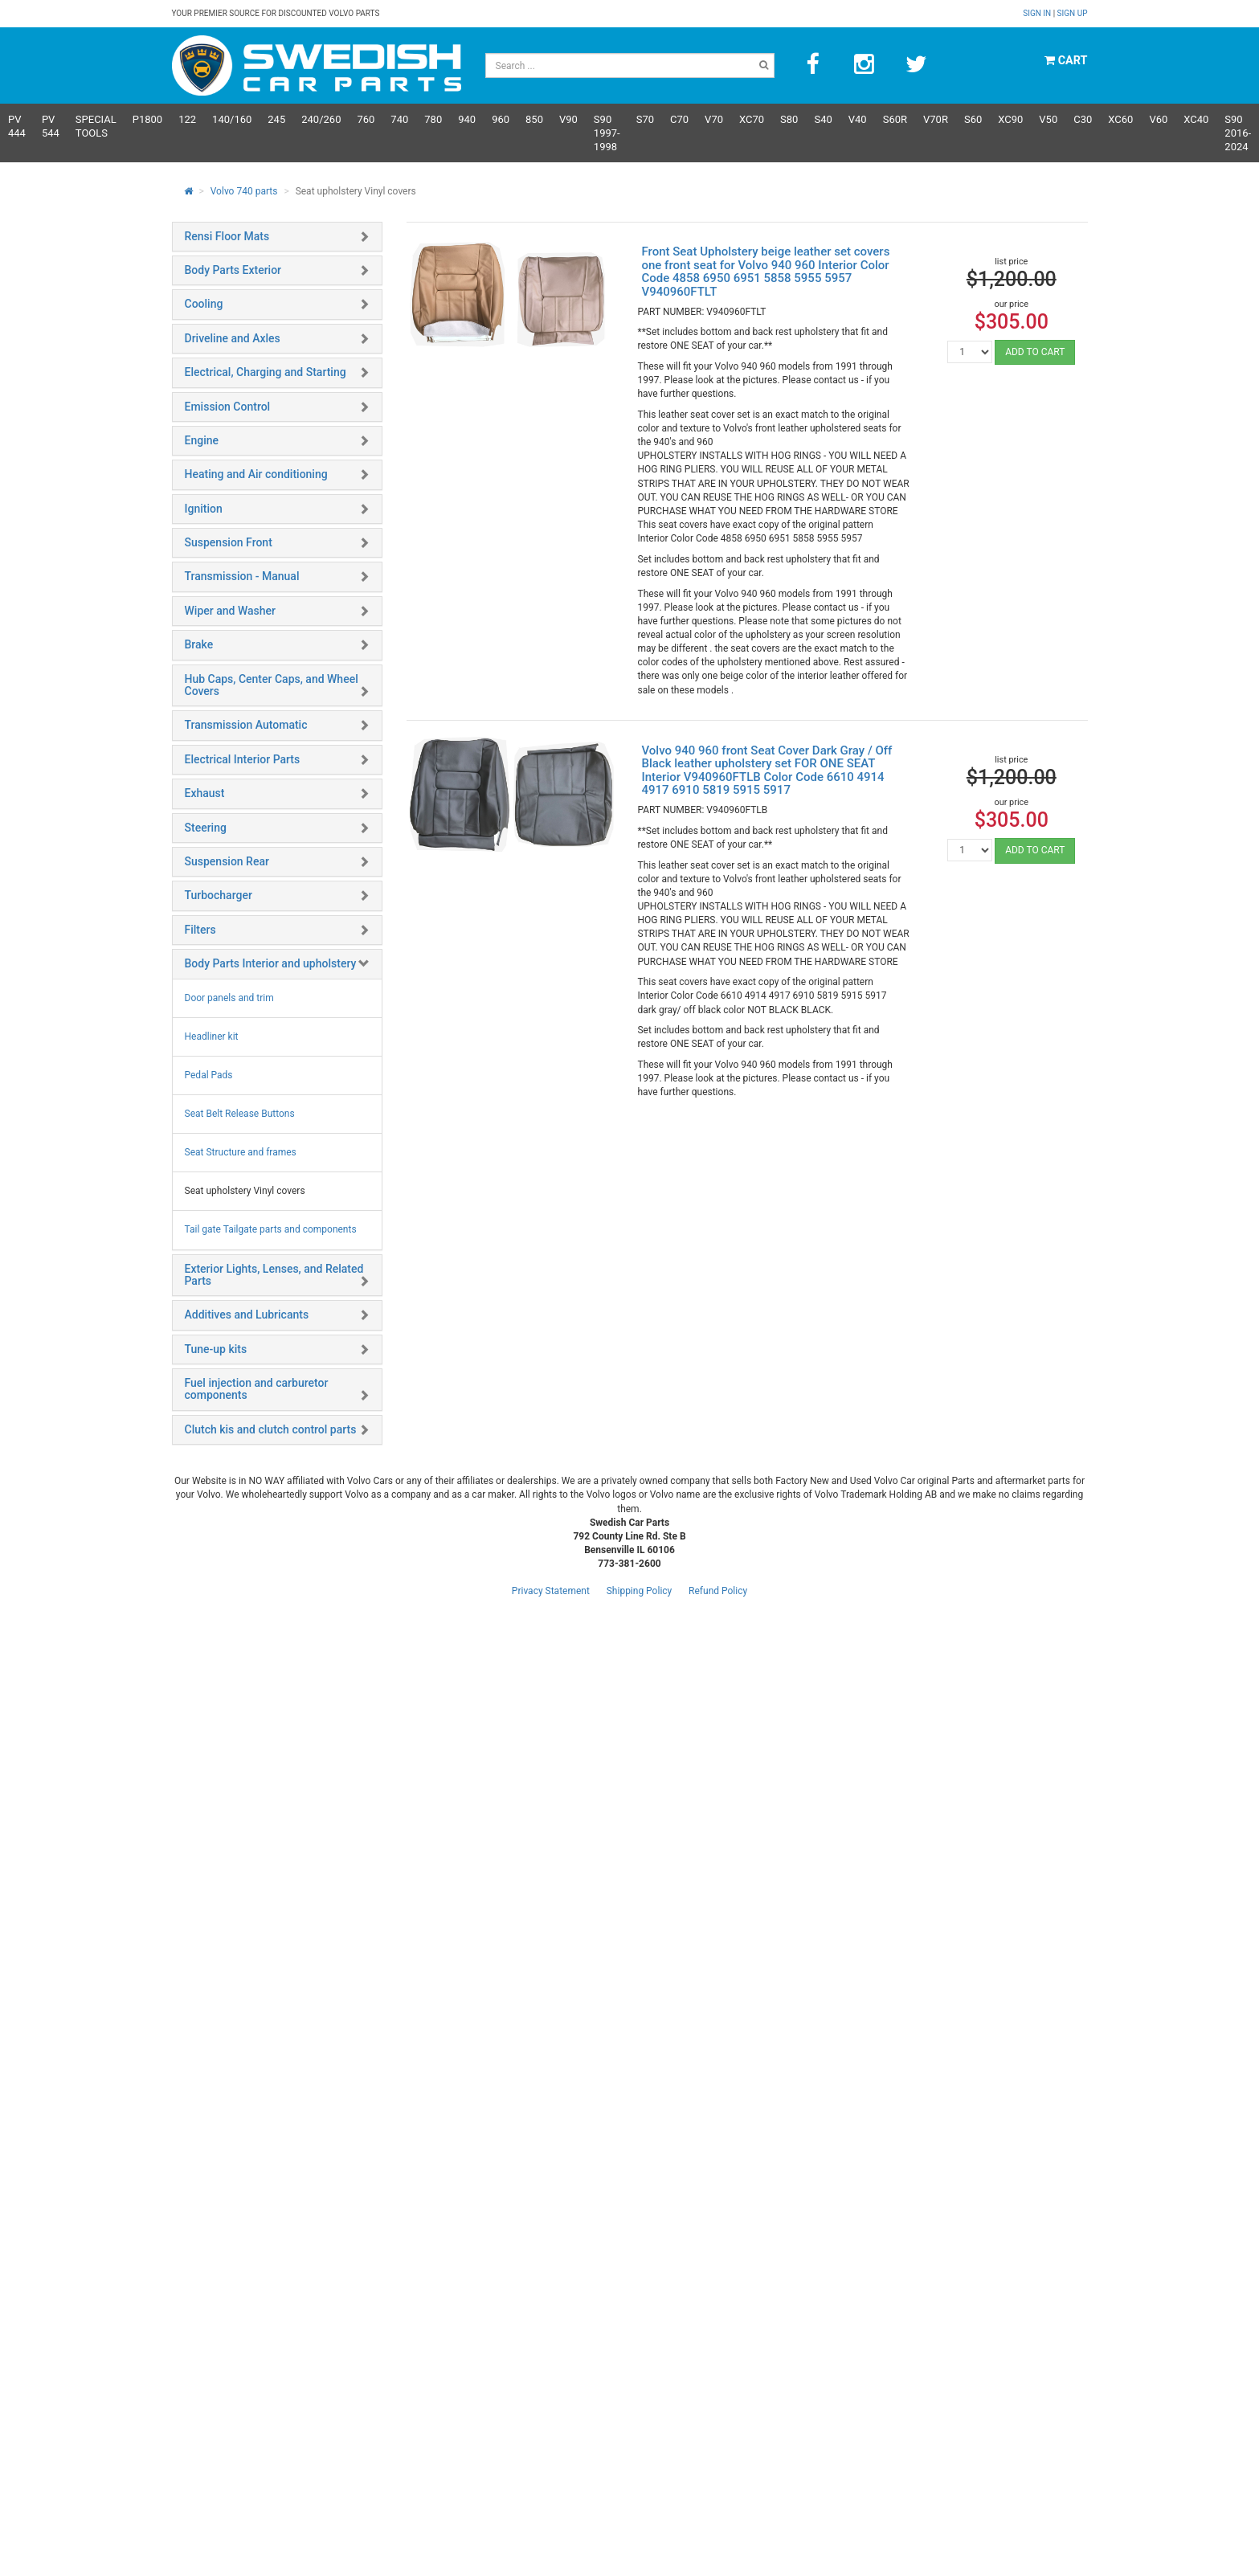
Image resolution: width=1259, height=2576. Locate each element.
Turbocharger (218, 895)
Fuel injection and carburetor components (257, 1388)
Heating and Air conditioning (256, 474)
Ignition (204, 508)
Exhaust (205, 793)
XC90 (1010, 119)
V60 (1158, 119)
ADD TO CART (1035, 352)
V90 (568, 119)
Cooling (204, 303)
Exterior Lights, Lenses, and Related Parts (274, 1274)
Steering (206, 827)
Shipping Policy (639, 1591)
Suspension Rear (227, 861)
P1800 (147, 119)
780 (433, 119)
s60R (895, 119)
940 (467, 119)
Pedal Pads (209, 1075)
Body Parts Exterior (233, 270)
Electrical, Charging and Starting (265, 372)
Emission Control (228, 406)
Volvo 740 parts (244, 191)
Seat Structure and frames (240, 1152)
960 (500, 119)
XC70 (751, 119)
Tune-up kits (216, 1349)
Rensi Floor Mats (227, 236)
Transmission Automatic (246, 724)
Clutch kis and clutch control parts (271, 1429)
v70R (935, 119)
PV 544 (50, 126)
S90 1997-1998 (607, 133)
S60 (973, 119)
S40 (823, 119)
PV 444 (17, 126)
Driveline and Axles (232, 338)
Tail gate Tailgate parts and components (271, 1229)
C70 (679, 119)
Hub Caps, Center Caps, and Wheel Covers (271, 685)
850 (534, 119)
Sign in (1038, 13)
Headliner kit (212, 1036)
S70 (645, 119)
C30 (1082, 119)
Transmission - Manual (242, 576)
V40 (857, 119)
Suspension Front (228, 542)
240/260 (321, 119)
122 (187, 119)
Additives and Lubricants (247, 1314)
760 (365, 119)
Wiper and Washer (230, 610)
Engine (202, 440)
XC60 (1120, 119)
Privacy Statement (551, 1591)
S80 (789, 119)
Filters (200, 929)
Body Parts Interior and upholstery (271, 963)
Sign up (1072, 13)
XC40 (1195, 119)
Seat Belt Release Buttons (240, 1113)
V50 (1048, 119)
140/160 (231, 119)
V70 (714, 119)
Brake (199, 644)
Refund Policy (718, 1591)
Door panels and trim (229, 998)
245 (276, 119)
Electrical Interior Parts (242, 759)
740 (399, 119)
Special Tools (96, 126)
